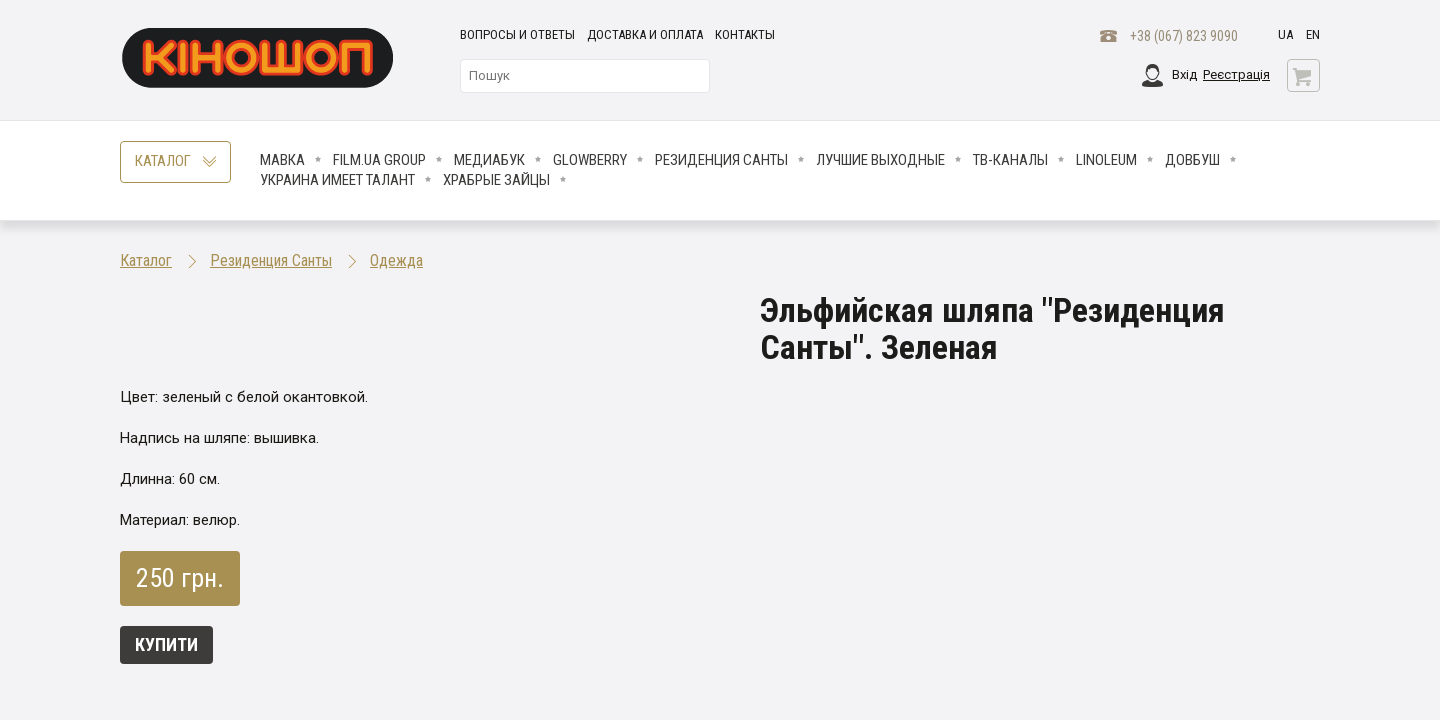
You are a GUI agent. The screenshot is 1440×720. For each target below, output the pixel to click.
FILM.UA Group (379, 160)
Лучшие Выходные (880, 160)
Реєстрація (1236, 74)
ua (1285, 34)
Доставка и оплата (645, 34)
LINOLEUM (1106, 160)
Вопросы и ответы (517, 34)
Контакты (745, 34)
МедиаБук (489, 160)
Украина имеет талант (337, 180)
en (1313, 34)
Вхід (1184, 74)
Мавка (282, 160)
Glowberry (590, 160)
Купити (166, 644)
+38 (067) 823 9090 (1184, 36)
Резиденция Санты (721, 160)
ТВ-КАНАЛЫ (1010, 160)
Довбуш (1192, 160)
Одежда (396, 260)
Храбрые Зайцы (496, 180)
